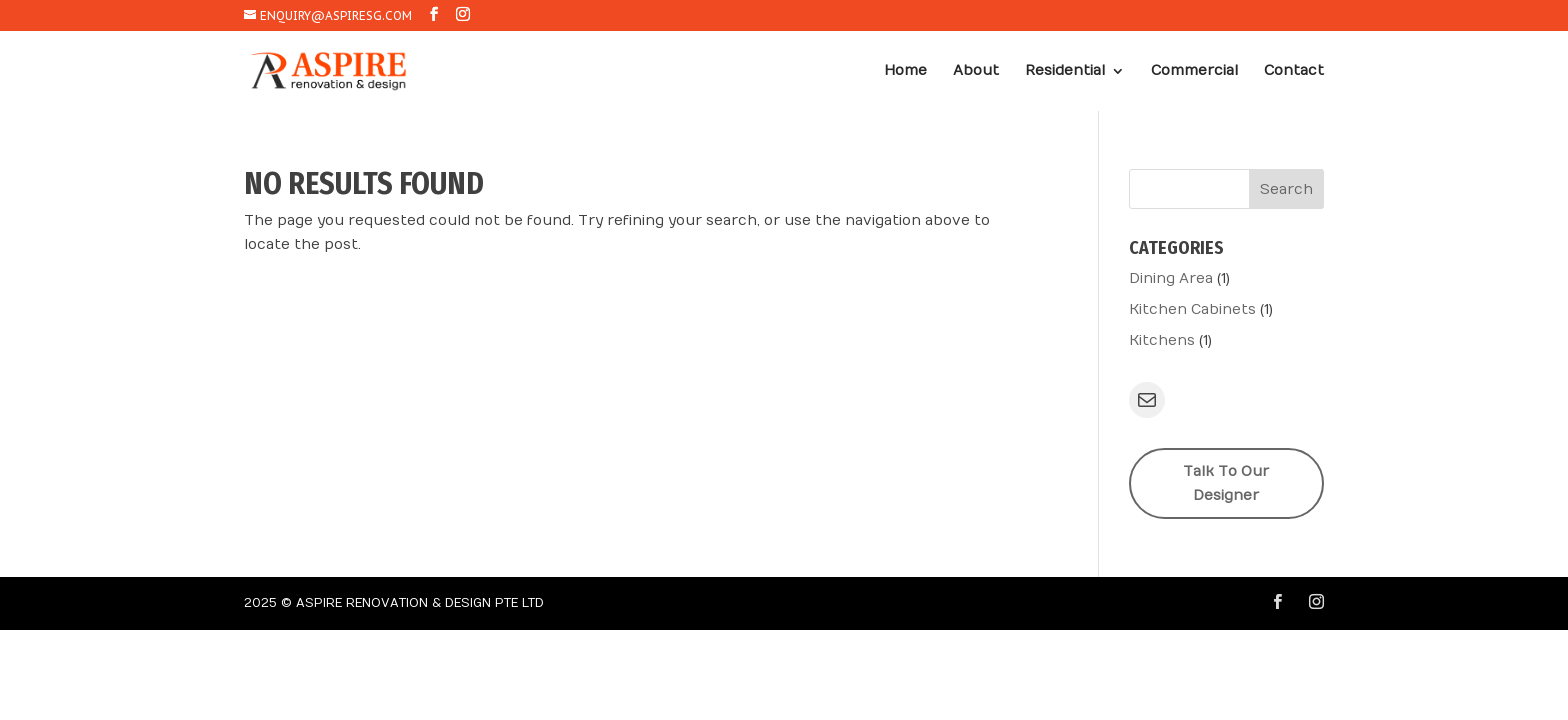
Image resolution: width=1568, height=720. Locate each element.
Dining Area (1171, 278)
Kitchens (1162, 340)
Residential (1065, 71)
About (976, 71)
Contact (1294, 71)
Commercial (1194, 71)
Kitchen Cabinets (1192, 309)
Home (905, 71)
